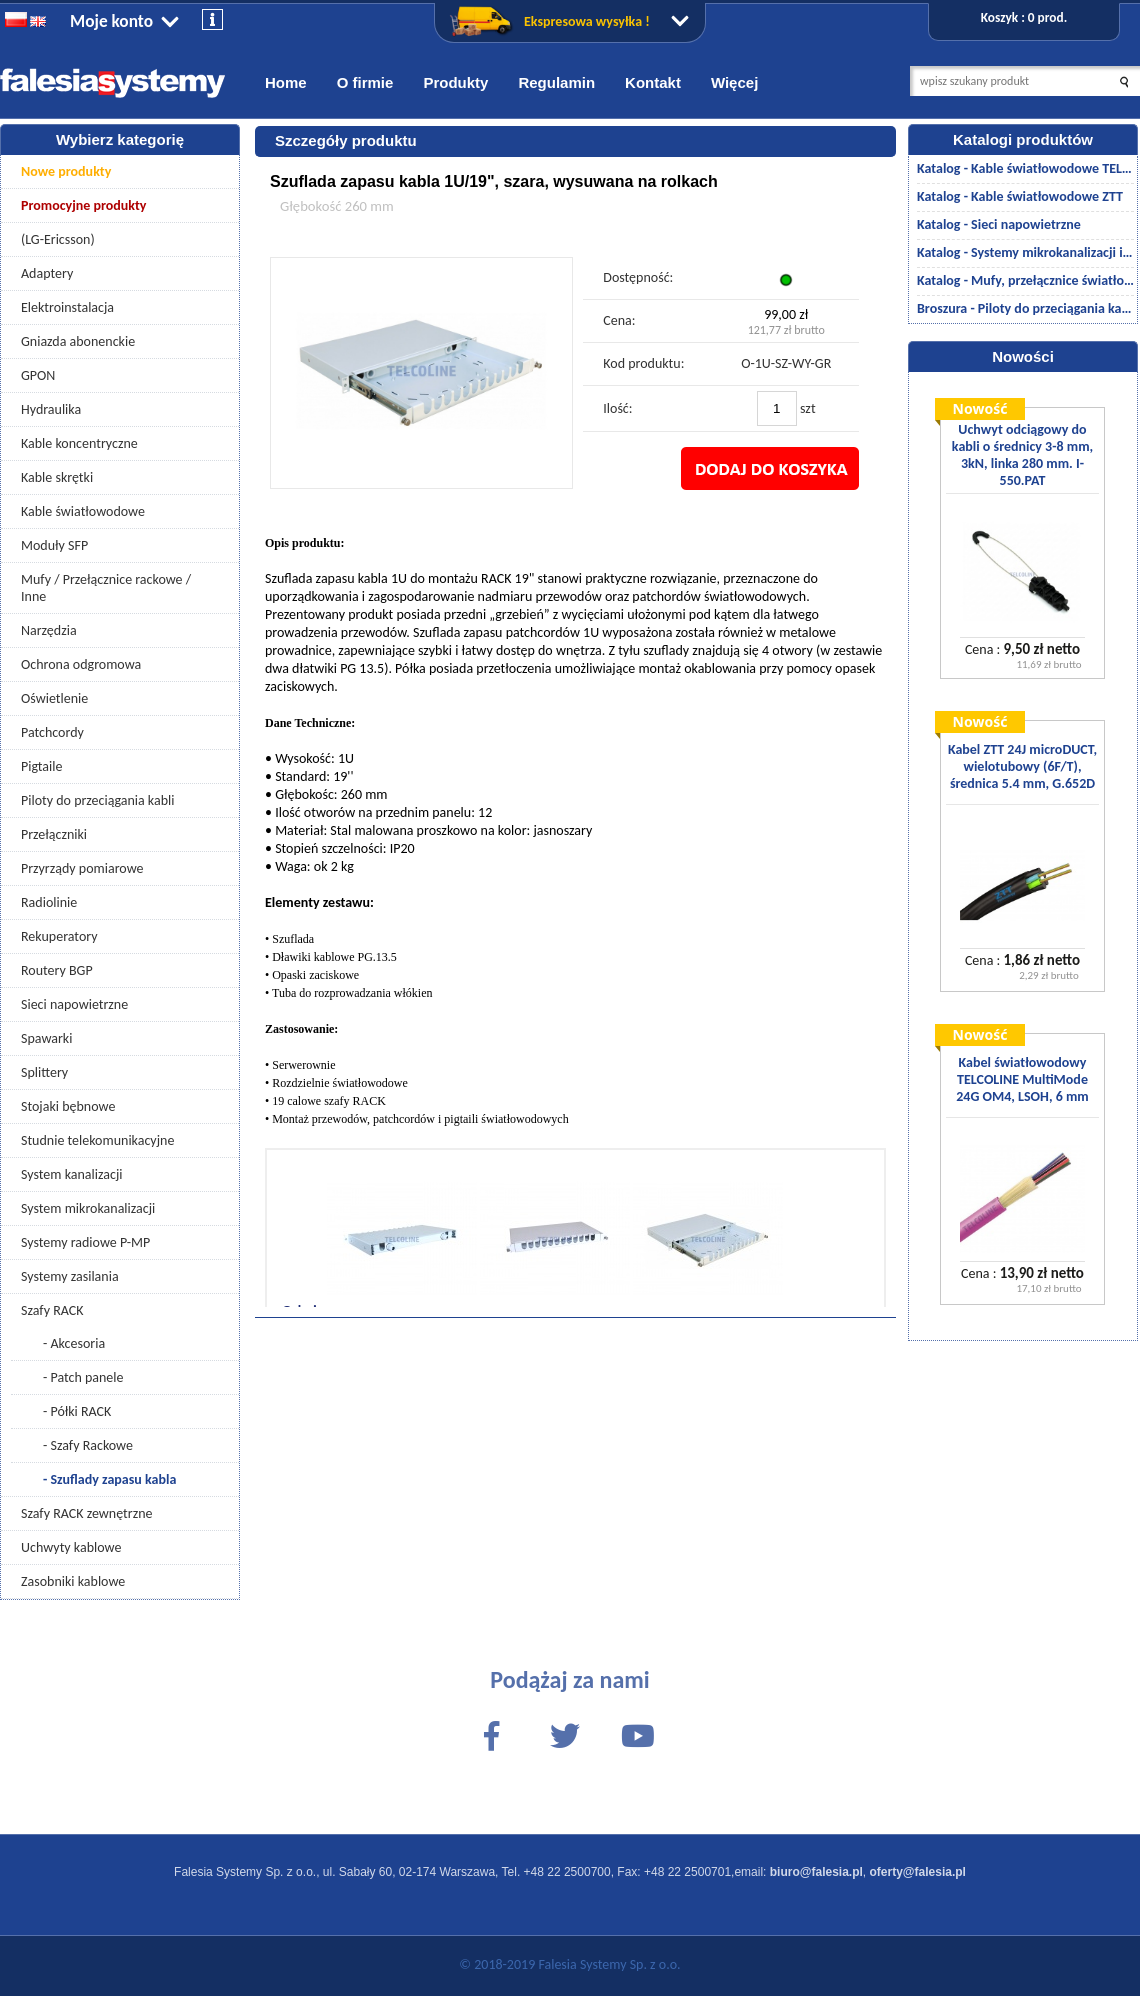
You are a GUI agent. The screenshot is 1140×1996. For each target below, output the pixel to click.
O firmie (365, 82)
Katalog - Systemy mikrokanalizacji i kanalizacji (1025, 252)
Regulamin (556, 82)
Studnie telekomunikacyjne (97, 1140)
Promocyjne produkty (84, 205)
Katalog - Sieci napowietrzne (999, 224)
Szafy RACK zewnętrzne (87, 1513)
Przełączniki (54, 834)
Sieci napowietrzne (74, 1004)
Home (286, 82)
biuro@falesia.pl (816, 1872)
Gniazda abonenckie (78, 341)
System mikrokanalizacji (88, 1208)
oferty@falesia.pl (918, 1872)
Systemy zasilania (70, 1276)
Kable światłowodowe (83, 511)
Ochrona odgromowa (81, 664)
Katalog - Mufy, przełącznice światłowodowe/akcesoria (1025, 280)
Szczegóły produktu (346, 140)
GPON (38, 375)
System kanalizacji (71, 1174)
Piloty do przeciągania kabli (97, 800)
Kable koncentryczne (79, 443)
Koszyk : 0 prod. (1024, 17)
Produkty (455, 82)
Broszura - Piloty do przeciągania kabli (1025, 308)
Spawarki (46, 1038)
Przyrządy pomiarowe (82, 868)
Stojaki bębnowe (68, 1106)
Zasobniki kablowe (73, 1581)
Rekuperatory (59, 936)
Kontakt (653, 82)
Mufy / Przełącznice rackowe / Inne (106, 588)
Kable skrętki (57, 477)
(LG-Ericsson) (58, 239)
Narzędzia (49, 630)
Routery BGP (57, 970)
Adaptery (47, 273)
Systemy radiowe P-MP (85, 1242)
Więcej (734, 82)
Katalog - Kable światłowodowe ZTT (1020, 196)
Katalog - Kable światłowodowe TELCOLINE (1025, 168)
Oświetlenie (54, 698)
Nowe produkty (66, 171)
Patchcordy (52, 732)
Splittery (44, 1072)
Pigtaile (41, 766)
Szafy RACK (52, 1310)
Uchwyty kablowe (71, 1547)
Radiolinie (49, 902)
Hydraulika (51, 409)
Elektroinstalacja (67, 307)
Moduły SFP (54, 545)
